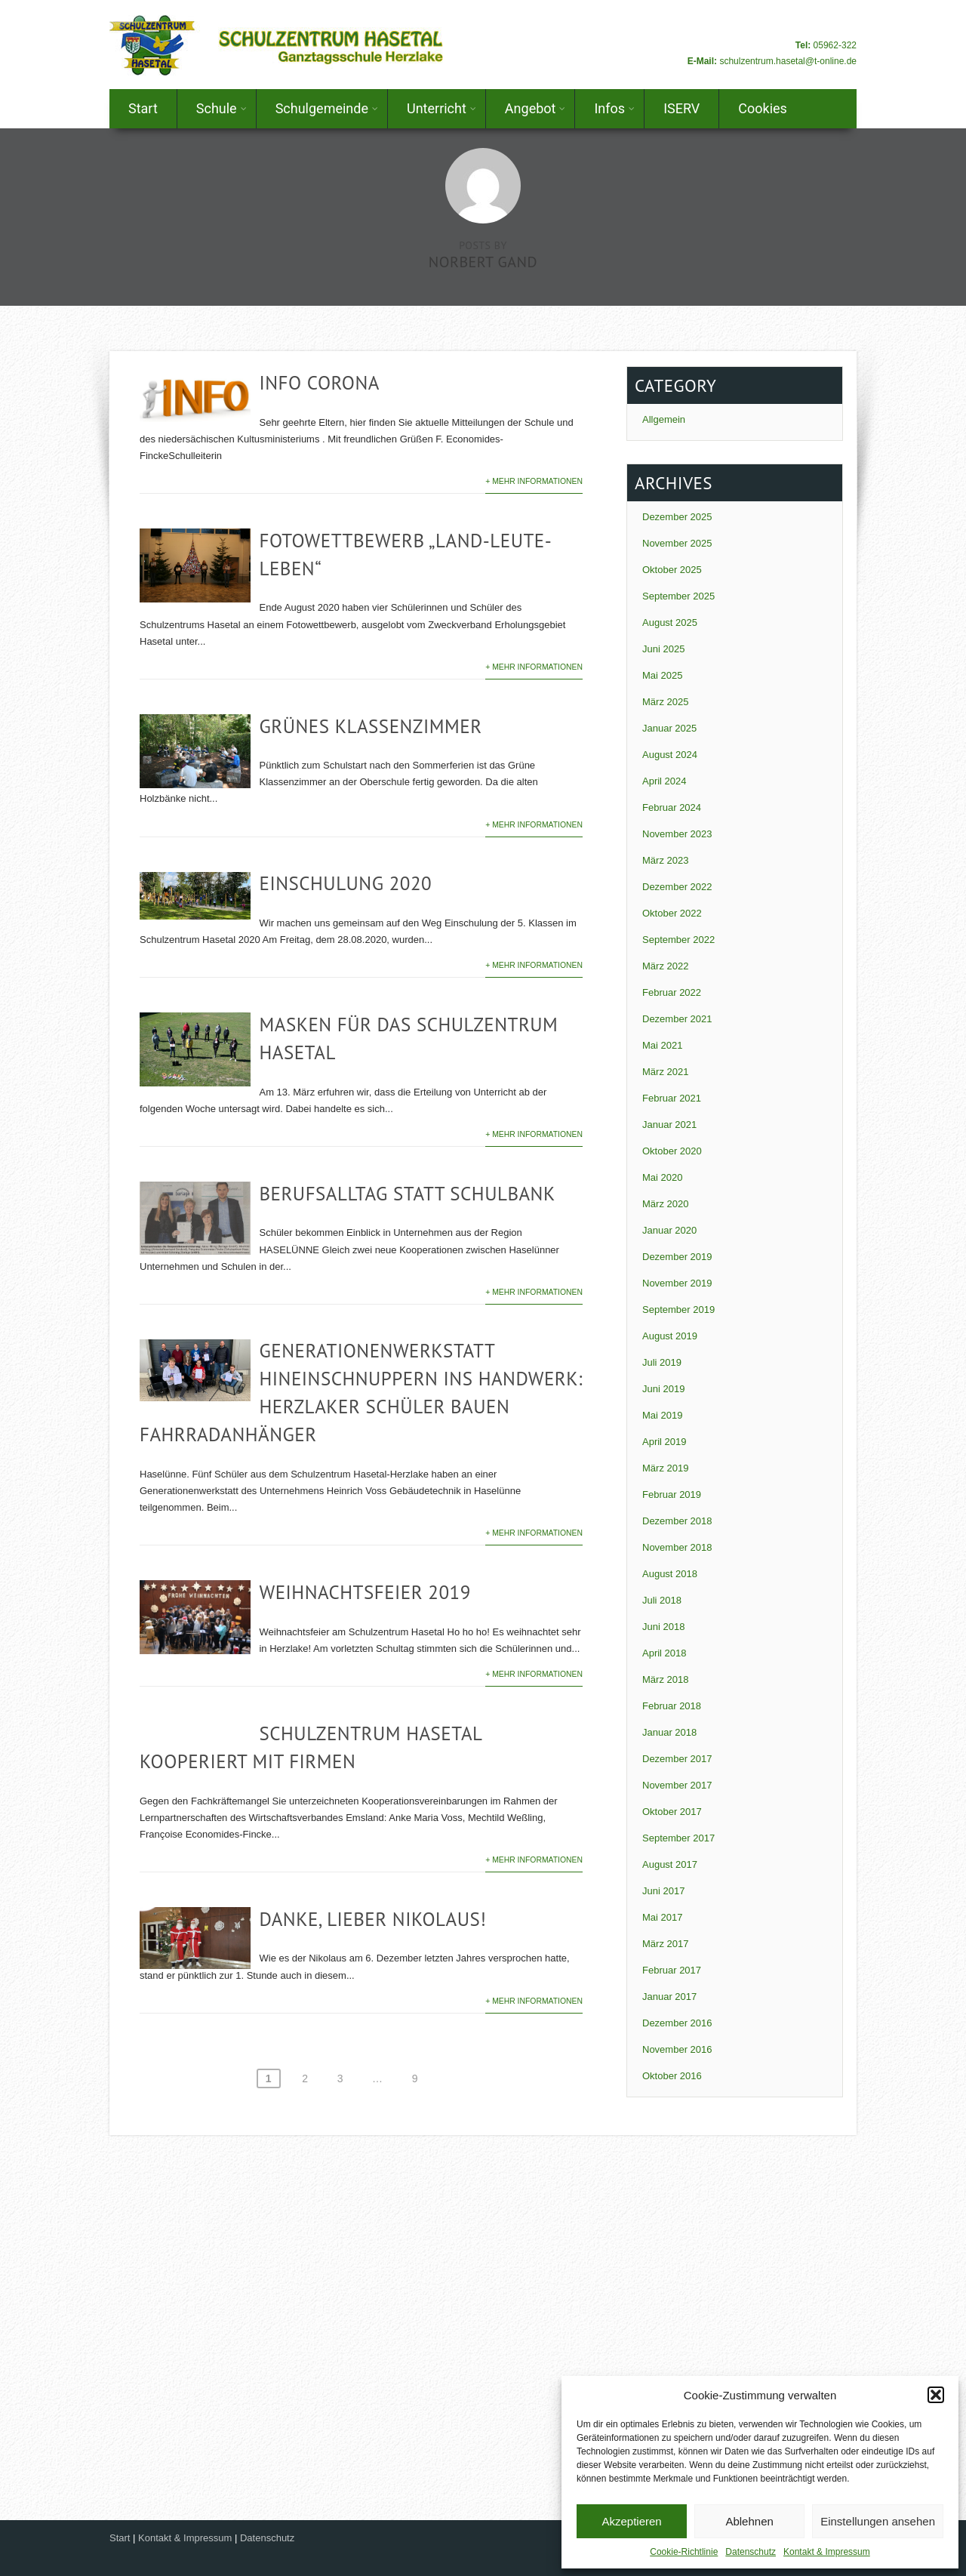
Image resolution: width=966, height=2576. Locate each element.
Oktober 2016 (672, 2075)
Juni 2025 (663, 649)
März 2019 (665, 1468)
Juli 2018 (661, 1600)
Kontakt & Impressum (826, 2552)
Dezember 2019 (677, 1256)
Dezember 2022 (677, 886)
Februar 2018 (671, 1706)
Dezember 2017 (677, 1758)
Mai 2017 (662, 1917)
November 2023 (677, 834)
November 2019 (677, 1283)
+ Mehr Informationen (534, 481)
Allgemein (663, 419)
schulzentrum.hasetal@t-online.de (788, 61)
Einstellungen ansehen (877, 2521)
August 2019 (669, 1336)
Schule (221, 108)
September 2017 (678, 1838)
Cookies (762, 108)
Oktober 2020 (672, 1151)
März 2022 (665, 966)
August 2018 (669, 1573)
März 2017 (665, 1943)
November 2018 (677, 1547)
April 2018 (664, 1653)
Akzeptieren (631, 2521)
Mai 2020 (662, 1177)
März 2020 (665, 1203)
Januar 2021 (669, 1124)
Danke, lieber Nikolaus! (372, 1919)
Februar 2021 (671, 1098)
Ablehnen (749, 2521)
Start (143, 108)
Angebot (535, 108)
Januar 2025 (669, 728)
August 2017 (669, 1864)
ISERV (681, 108)
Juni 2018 (663, 1626)
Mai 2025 (662, 675)
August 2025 (669, 622)
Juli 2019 (661, 1362)
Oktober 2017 (672, 1811)
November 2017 (677, 1785)
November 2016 (677, 2049)
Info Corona (319, 383)
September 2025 (678, 596)
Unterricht (441, 108)
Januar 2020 (669, 1230)
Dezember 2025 (677, 516)
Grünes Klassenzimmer (370, 726)
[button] (935, 2394)
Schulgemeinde (326, 108)
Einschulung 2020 (345, 883)
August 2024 (669, 754)
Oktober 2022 (672, 913)
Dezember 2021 (677, 1019)
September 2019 (678, 1309)
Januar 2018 (669, 1732)
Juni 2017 (663, 1891)
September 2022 (678, 939)
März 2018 (665, 1679)
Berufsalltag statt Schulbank (407, 1194)
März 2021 (665, 1071)
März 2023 (665, 860)
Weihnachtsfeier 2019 (364, 1592)
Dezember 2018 (677, 1521)
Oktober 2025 (672, 569)
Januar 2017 (669, 1996)
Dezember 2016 (677, 2023)
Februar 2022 (671, 992)
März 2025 (665, 701)
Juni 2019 (663, 1388)
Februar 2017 (671, 1970)
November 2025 (677, 543)
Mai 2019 (662, 1415)
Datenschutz (750, 2552)
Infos (614, 108)
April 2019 (664, 1441)
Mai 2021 (662, 1045)
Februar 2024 (671, 807)
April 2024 (664, 781)
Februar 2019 (671, 1494)
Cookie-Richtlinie (684, 2552)
